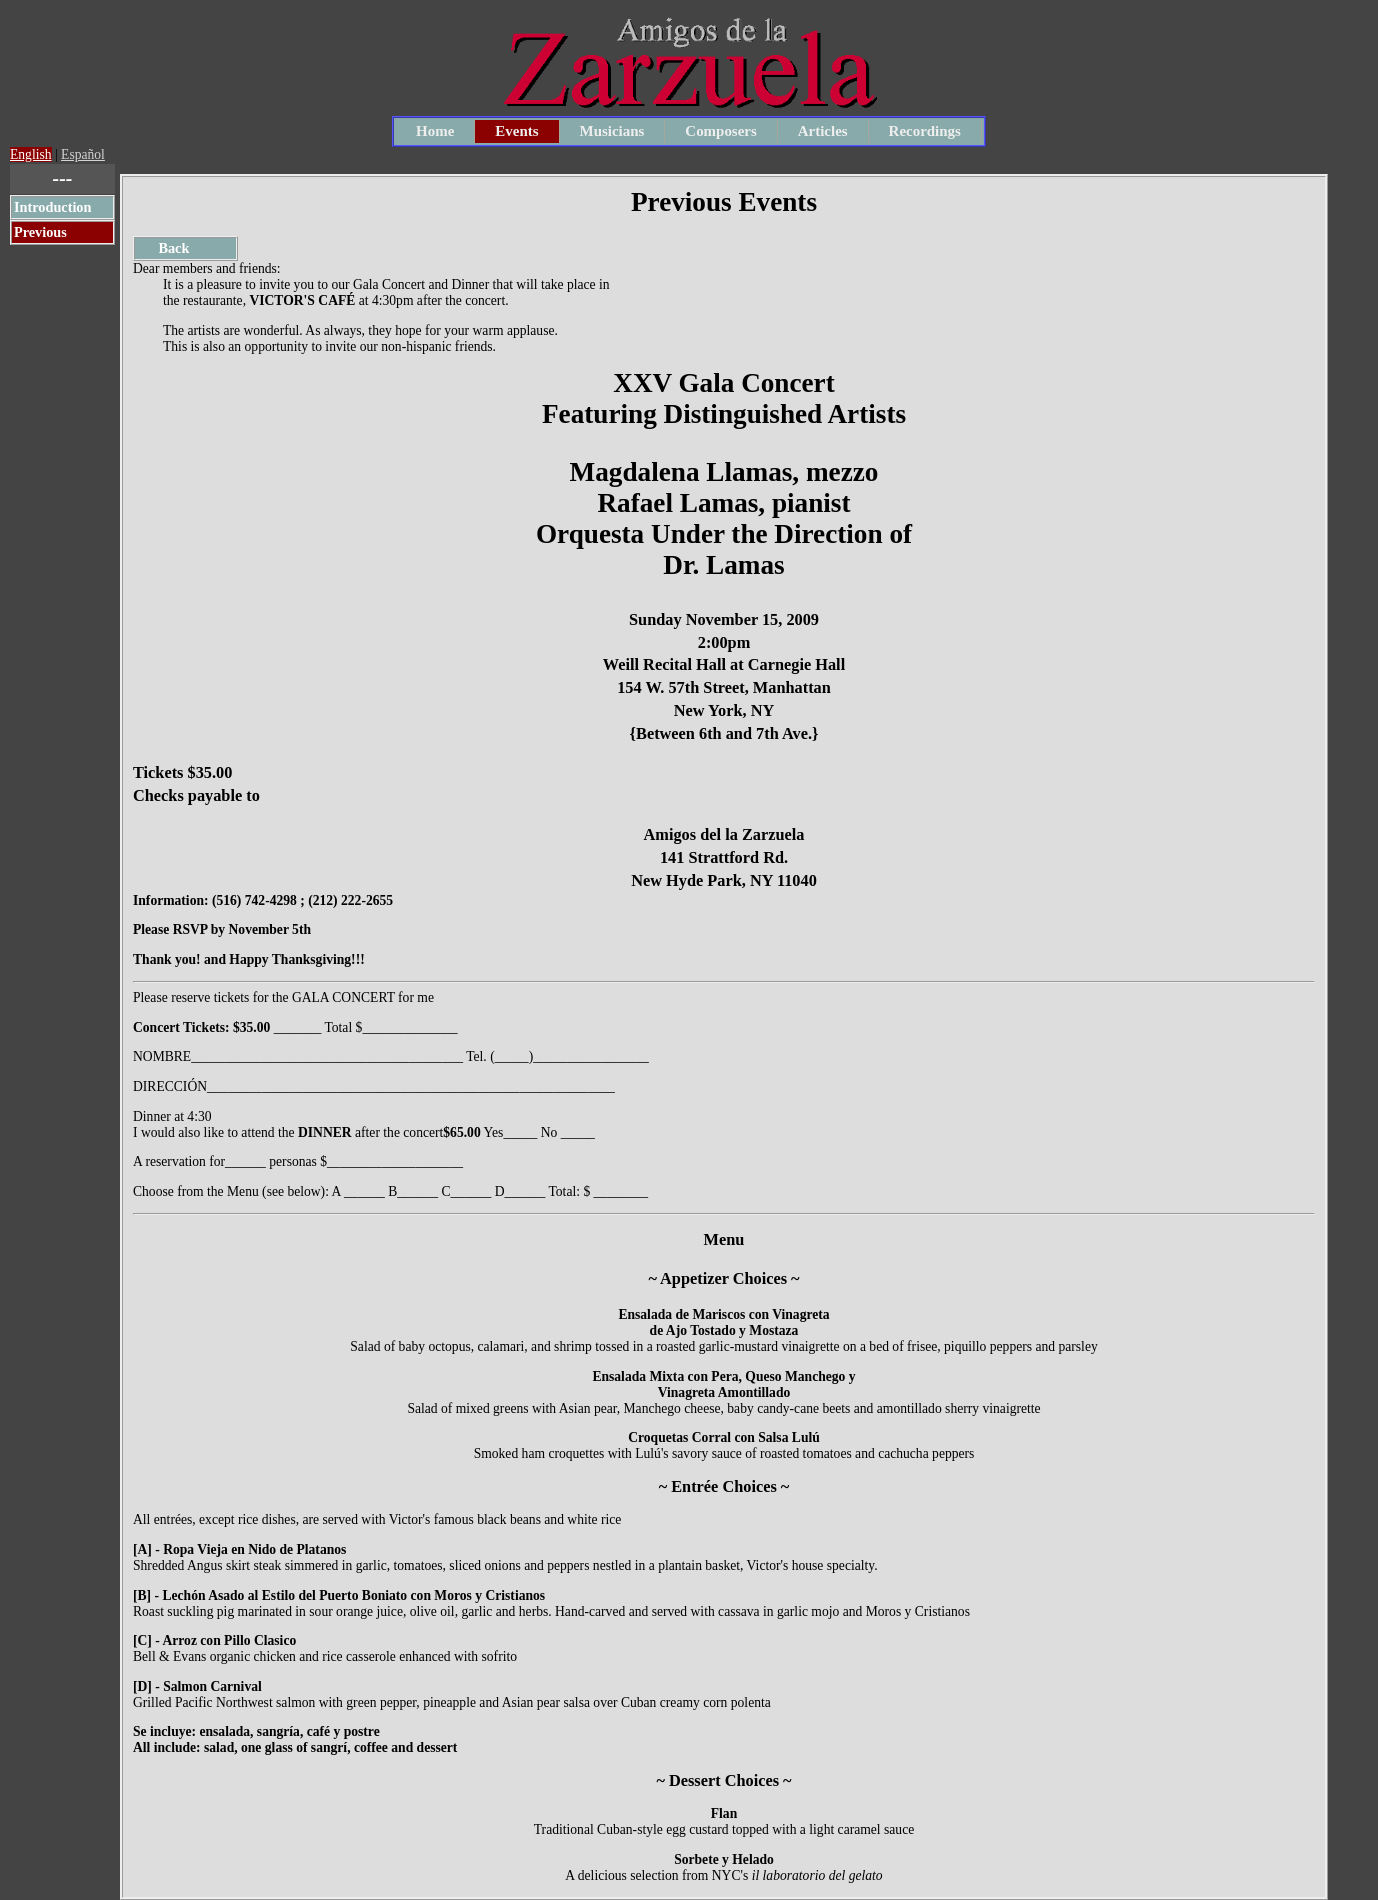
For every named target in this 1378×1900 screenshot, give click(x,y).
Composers (720, 131)
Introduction (52, 207)
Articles (823, 131)
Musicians (612, 131)
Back (163, 248)
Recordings (925, 131)
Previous (40, 232)
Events (516, 131)
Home (435, 131)
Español (83, 154)
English (31, 154)
